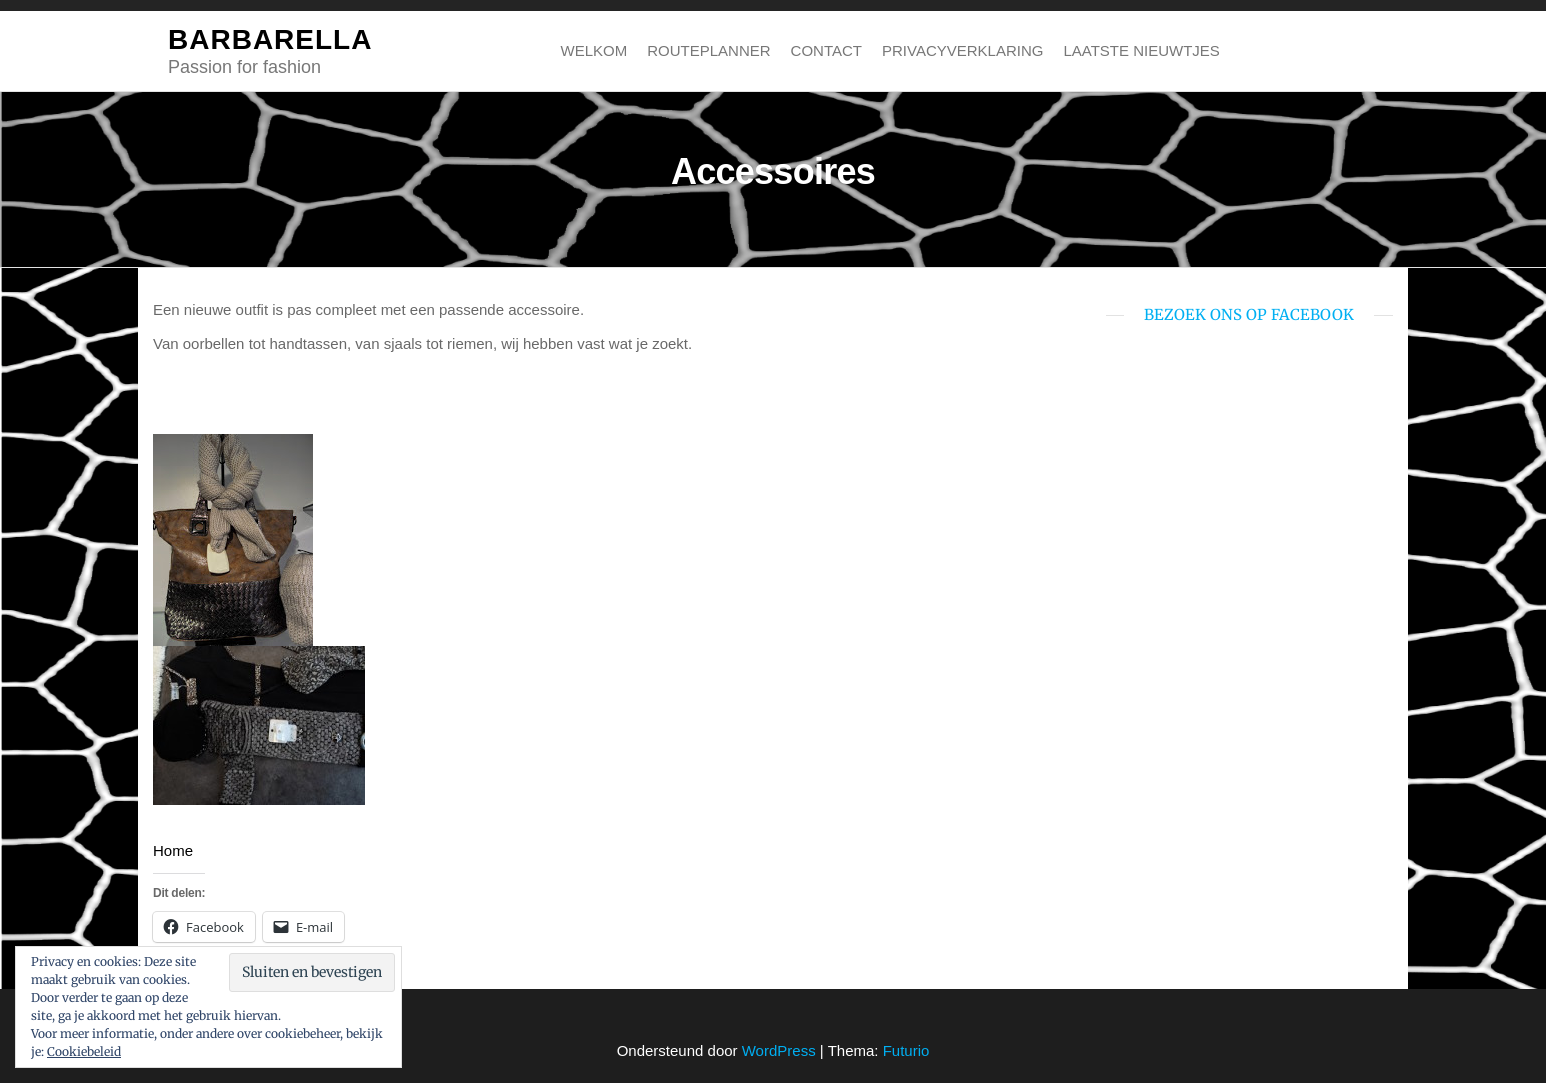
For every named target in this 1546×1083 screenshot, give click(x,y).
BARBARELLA (270, 39)
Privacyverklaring (962, 50)
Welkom (594, 50)
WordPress (779, 1050)
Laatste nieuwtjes (1141, 50)
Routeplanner (708, 50)
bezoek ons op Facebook (1249, 314)
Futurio (906, 1050)
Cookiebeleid (84, 1051)
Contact (826, 50)
